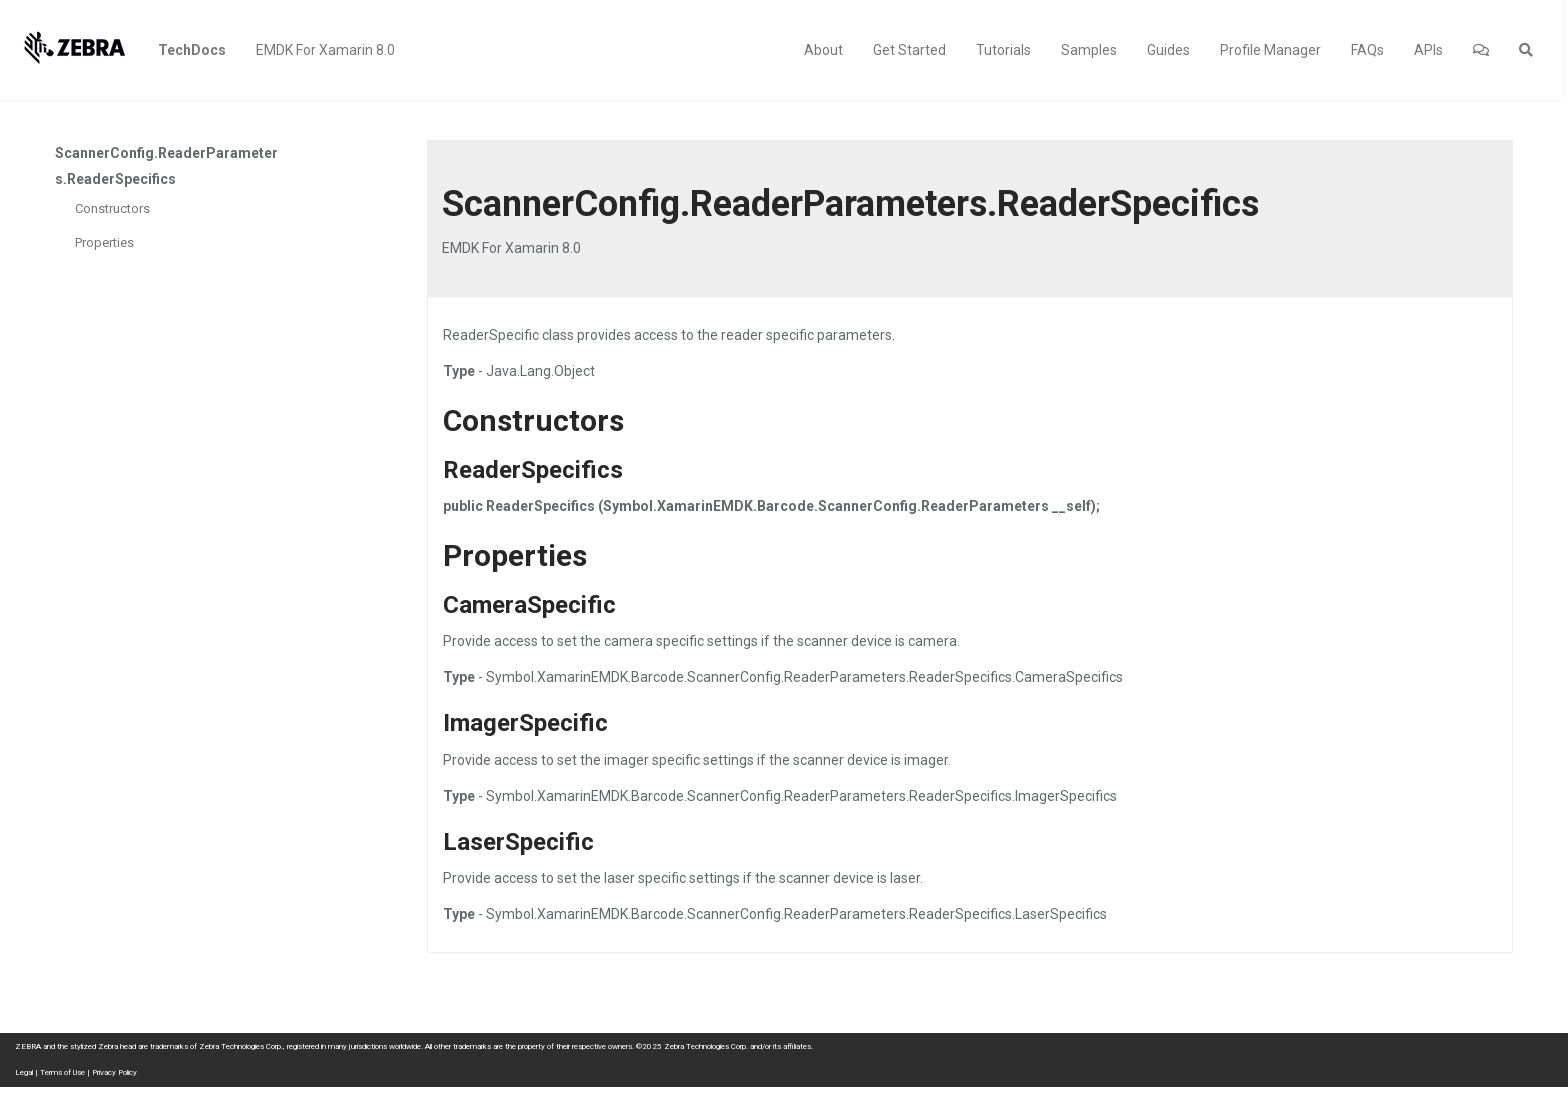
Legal (24, 1072)
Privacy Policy (114, 1072)
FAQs (1367, 50)
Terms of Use (62, 1072)
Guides (1168, 50)
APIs (1428, 50)
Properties (104, 242)
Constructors (112, 208)
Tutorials (1003, 50)
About (823, 50)
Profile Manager (1270, 50)
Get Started (909, 50)
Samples (1089, 50)
